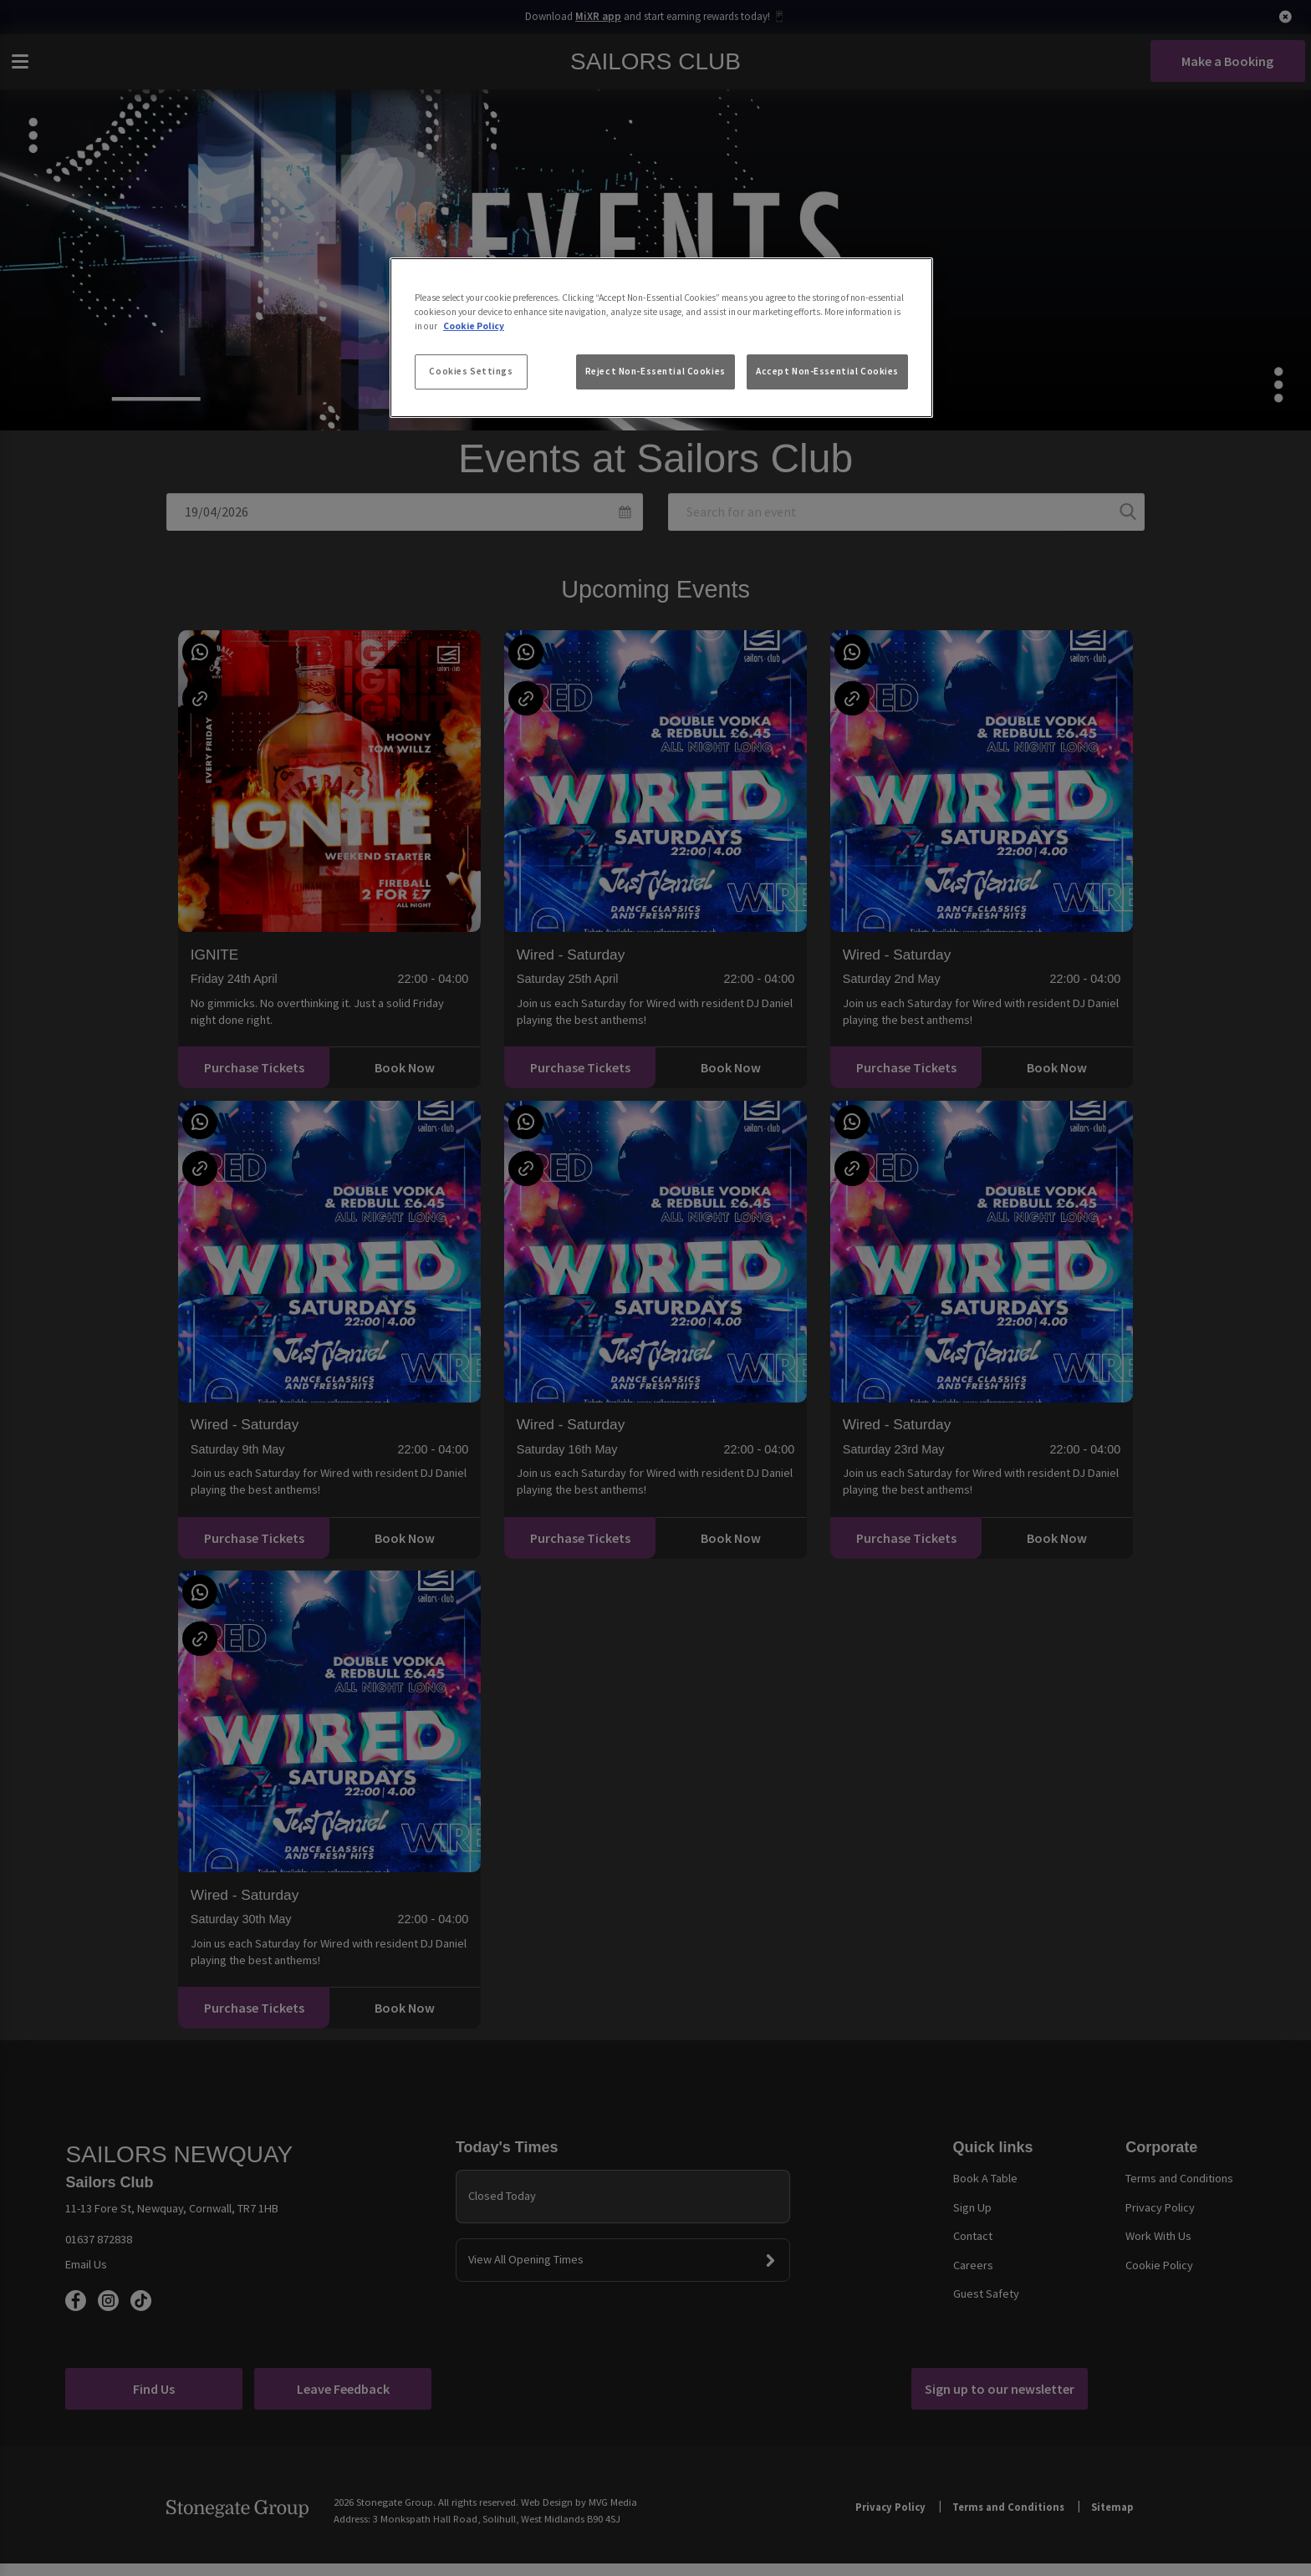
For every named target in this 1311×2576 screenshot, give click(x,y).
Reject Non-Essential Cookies (655, 371)
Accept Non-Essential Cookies (827, 371)
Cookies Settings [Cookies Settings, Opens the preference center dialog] (471, 371)
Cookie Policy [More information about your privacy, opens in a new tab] (473, 326)
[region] (661, 337)
